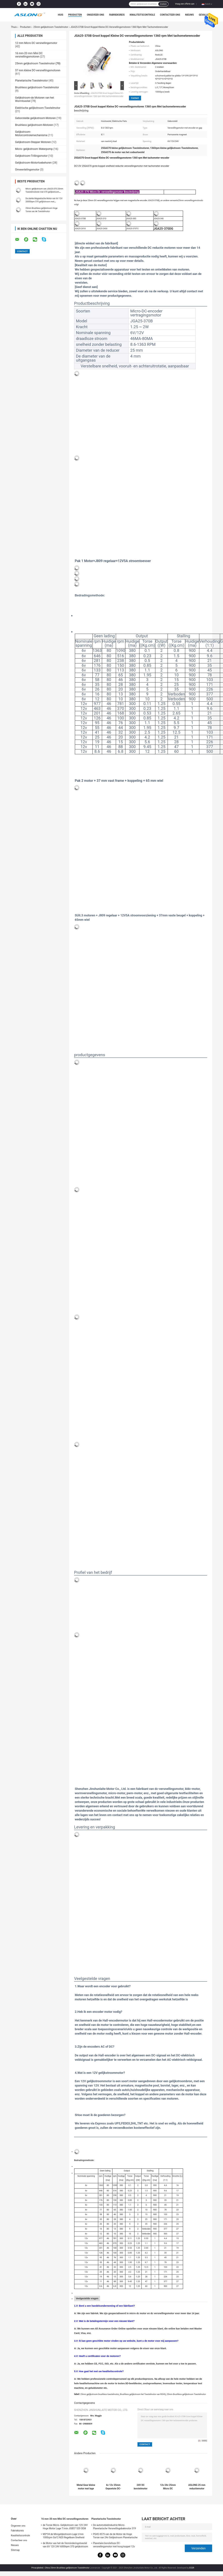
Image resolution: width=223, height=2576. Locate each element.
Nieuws (189, 14)
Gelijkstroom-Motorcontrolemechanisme (31, 133)
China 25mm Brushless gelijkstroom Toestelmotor (67, 2568)
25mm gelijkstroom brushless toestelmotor (99, 2394)
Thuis (14, 27)
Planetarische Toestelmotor (31, 80)
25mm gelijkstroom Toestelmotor (50, 27)
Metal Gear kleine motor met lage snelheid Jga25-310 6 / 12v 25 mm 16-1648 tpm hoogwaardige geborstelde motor (86, 2487)
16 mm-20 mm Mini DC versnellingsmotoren (29, 55)
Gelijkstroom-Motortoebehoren (33, 162)
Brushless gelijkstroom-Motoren (34, 125)
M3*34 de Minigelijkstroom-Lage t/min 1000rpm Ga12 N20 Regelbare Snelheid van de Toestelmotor (63, 2536)
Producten (75, 14)
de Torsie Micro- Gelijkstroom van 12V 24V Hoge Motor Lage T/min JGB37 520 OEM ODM (65, 2527)
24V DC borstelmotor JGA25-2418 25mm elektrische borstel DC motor (140, 2487)
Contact (135, 98)
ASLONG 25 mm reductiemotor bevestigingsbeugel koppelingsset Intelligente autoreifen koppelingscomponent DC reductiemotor (197, 2487)
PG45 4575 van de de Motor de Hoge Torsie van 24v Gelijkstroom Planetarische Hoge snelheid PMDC (115, 2536)
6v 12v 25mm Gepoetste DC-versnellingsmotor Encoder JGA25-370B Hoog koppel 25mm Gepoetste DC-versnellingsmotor (113, 2487)
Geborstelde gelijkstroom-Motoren (35, 118)
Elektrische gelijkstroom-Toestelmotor (37, 107)
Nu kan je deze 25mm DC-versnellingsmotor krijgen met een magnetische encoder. (111, 200)
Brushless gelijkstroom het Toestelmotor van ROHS (143, 2394)
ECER (191, 2568)
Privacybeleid (37, 2568)
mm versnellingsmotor (190, 200)
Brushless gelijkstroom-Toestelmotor (37, 87)
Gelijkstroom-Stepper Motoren (33, 142)
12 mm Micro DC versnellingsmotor (36, 43)
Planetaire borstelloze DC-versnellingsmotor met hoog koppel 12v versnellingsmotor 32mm (114, 2545)
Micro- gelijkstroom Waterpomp (34, 149)
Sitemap (15, 2550)
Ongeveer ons (95, 14)
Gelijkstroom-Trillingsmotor (31, 155)
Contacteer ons (170, 14)
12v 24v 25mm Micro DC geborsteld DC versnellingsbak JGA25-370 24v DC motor (168, 2487)
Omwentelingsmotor (27, 169)
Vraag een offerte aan (184, 4)
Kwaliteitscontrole (142, 14)
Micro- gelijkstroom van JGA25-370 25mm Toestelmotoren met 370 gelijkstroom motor (44, 192)
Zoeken (163, 4)
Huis (60, 14)
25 (179, 200)
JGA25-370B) (154, 200)
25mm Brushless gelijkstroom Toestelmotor (186, 2394)
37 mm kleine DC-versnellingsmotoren (37, 70)
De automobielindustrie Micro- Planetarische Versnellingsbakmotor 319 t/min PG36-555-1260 (114, 2527)
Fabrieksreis (117, 14)
